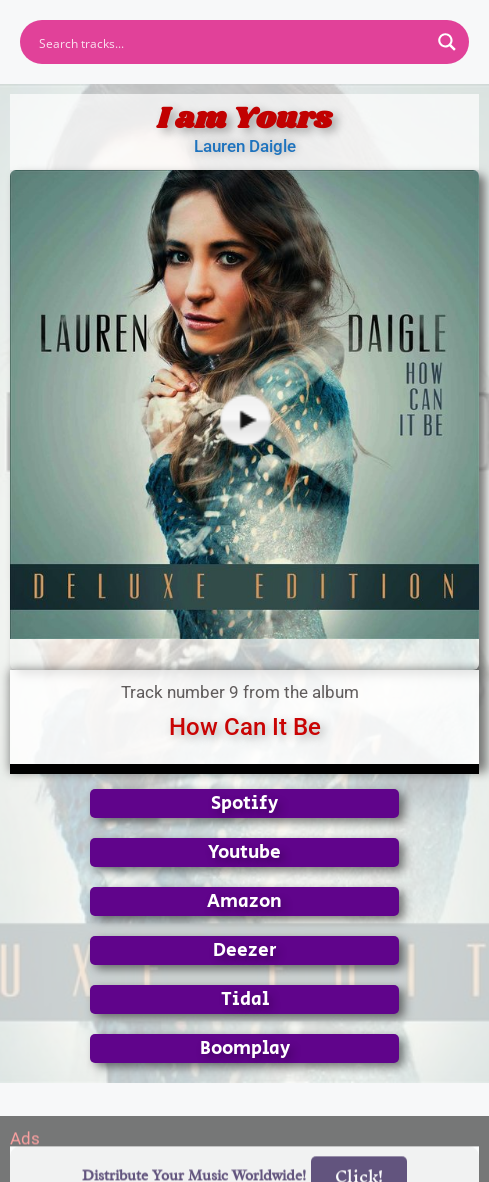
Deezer (245, 950)
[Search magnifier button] (447, 42)
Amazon (244, 901)
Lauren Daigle (245, 146)
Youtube (244, 852)
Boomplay (245, 1048)
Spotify (244, 803)
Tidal (245, 999)
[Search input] (231, 42)
